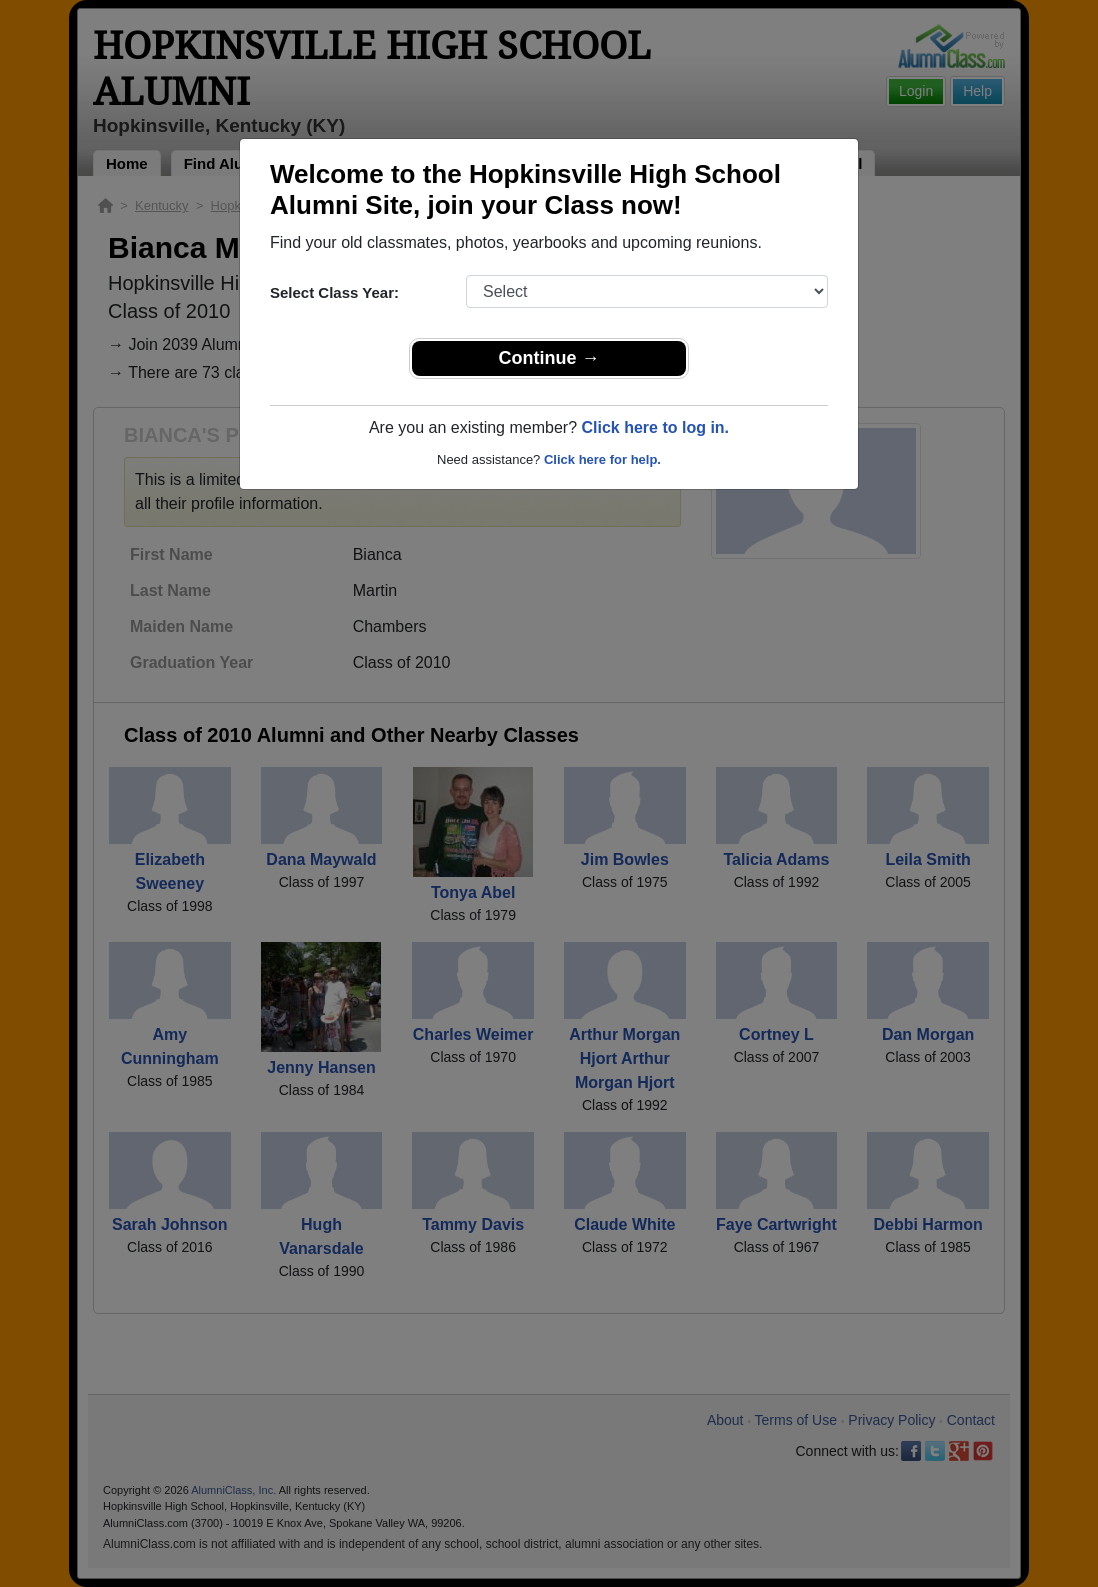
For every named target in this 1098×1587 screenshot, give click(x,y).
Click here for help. (602, 459)
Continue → (549, 358)
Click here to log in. (655, 427)
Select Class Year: (334, 292)
